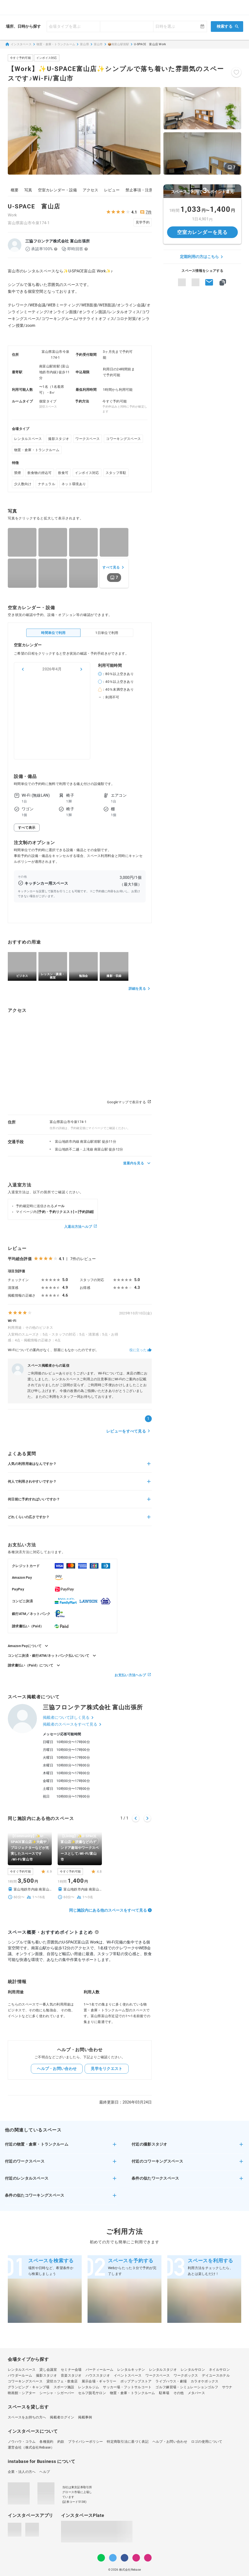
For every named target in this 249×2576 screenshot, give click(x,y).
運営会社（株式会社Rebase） (31, 2447)
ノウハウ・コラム (22, 2441)
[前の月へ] (23, 669)
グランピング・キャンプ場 (29, 2387)
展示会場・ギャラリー (99, 2381)
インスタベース (18, 44)
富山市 (98, 44)
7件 (149, 212)
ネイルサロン (219, 2369)
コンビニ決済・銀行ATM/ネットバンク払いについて (52, 1655)
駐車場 (164, 2393)
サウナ (227, 2387)
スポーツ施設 (63, 2387)
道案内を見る (137, 1163)
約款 (60, 2441)
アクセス (90, 190)
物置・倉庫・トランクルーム (55, 44)
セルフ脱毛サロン (92, 2393)
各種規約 (46, 2441)
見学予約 (143, 222)
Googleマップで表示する (129, 1102)
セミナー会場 (71, 2369)
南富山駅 (101, 1149)
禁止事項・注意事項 (142, 190)
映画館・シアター (22, 2393)
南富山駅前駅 (90, 1141)
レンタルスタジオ (163, 2369)
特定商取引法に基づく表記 (128, 2441)
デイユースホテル (216, 2375)
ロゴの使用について (206, 2441)
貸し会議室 (48, 2369)
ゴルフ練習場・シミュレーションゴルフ (186, 2387)
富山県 (84, 44)
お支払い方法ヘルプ (133, 1675)
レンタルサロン (193, 2369)
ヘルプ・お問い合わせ (169, 2441)
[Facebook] (124, 2558)
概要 (14, 190)
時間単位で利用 (53, 633)
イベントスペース (128, 2375)
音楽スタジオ (71, 2375)
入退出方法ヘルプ (81, 1227)
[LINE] (101, 2558)
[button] (80, 1163)
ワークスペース (87, 439)
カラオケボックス (204, 2381)
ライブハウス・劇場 (171, 2381)
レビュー (112, 190)
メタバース (196, 2393)
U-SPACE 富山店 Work (150, 44)
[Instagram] (136, 2558)
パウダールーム (20, 2375)
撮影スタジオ (58, 439)
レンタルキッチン (131, 2369)
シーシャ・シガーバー (56, 2393)
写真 (28, 190)
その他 (178, 2393)
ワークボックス (186, 2375)
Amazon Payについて (28, 1646)
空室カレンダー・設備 (57, 190)
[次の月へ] (81, 669)
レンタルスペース (28, 439)
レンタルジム (88, 2387)
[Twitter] (113, 2558)
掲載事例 (85, 2417)
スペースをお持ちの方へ (27, 2417)
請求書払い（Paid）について (34, 1665)
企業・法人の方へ (22, 2472)
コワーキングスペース (123, 439)
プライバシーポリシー (85, 2441)
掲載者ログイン (62, 2417)
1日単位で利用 (106, 633)
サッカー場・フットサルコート (127, 2387)
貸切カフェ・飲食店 (62, 2381)
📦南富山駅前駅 (118, 44)
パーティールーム (99, 2369)
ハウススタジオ (98, 2375)
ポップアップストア (136, 2381)
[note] (148, 2558)
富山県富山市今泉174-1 (29, 223)
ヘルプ (44, 2472)
